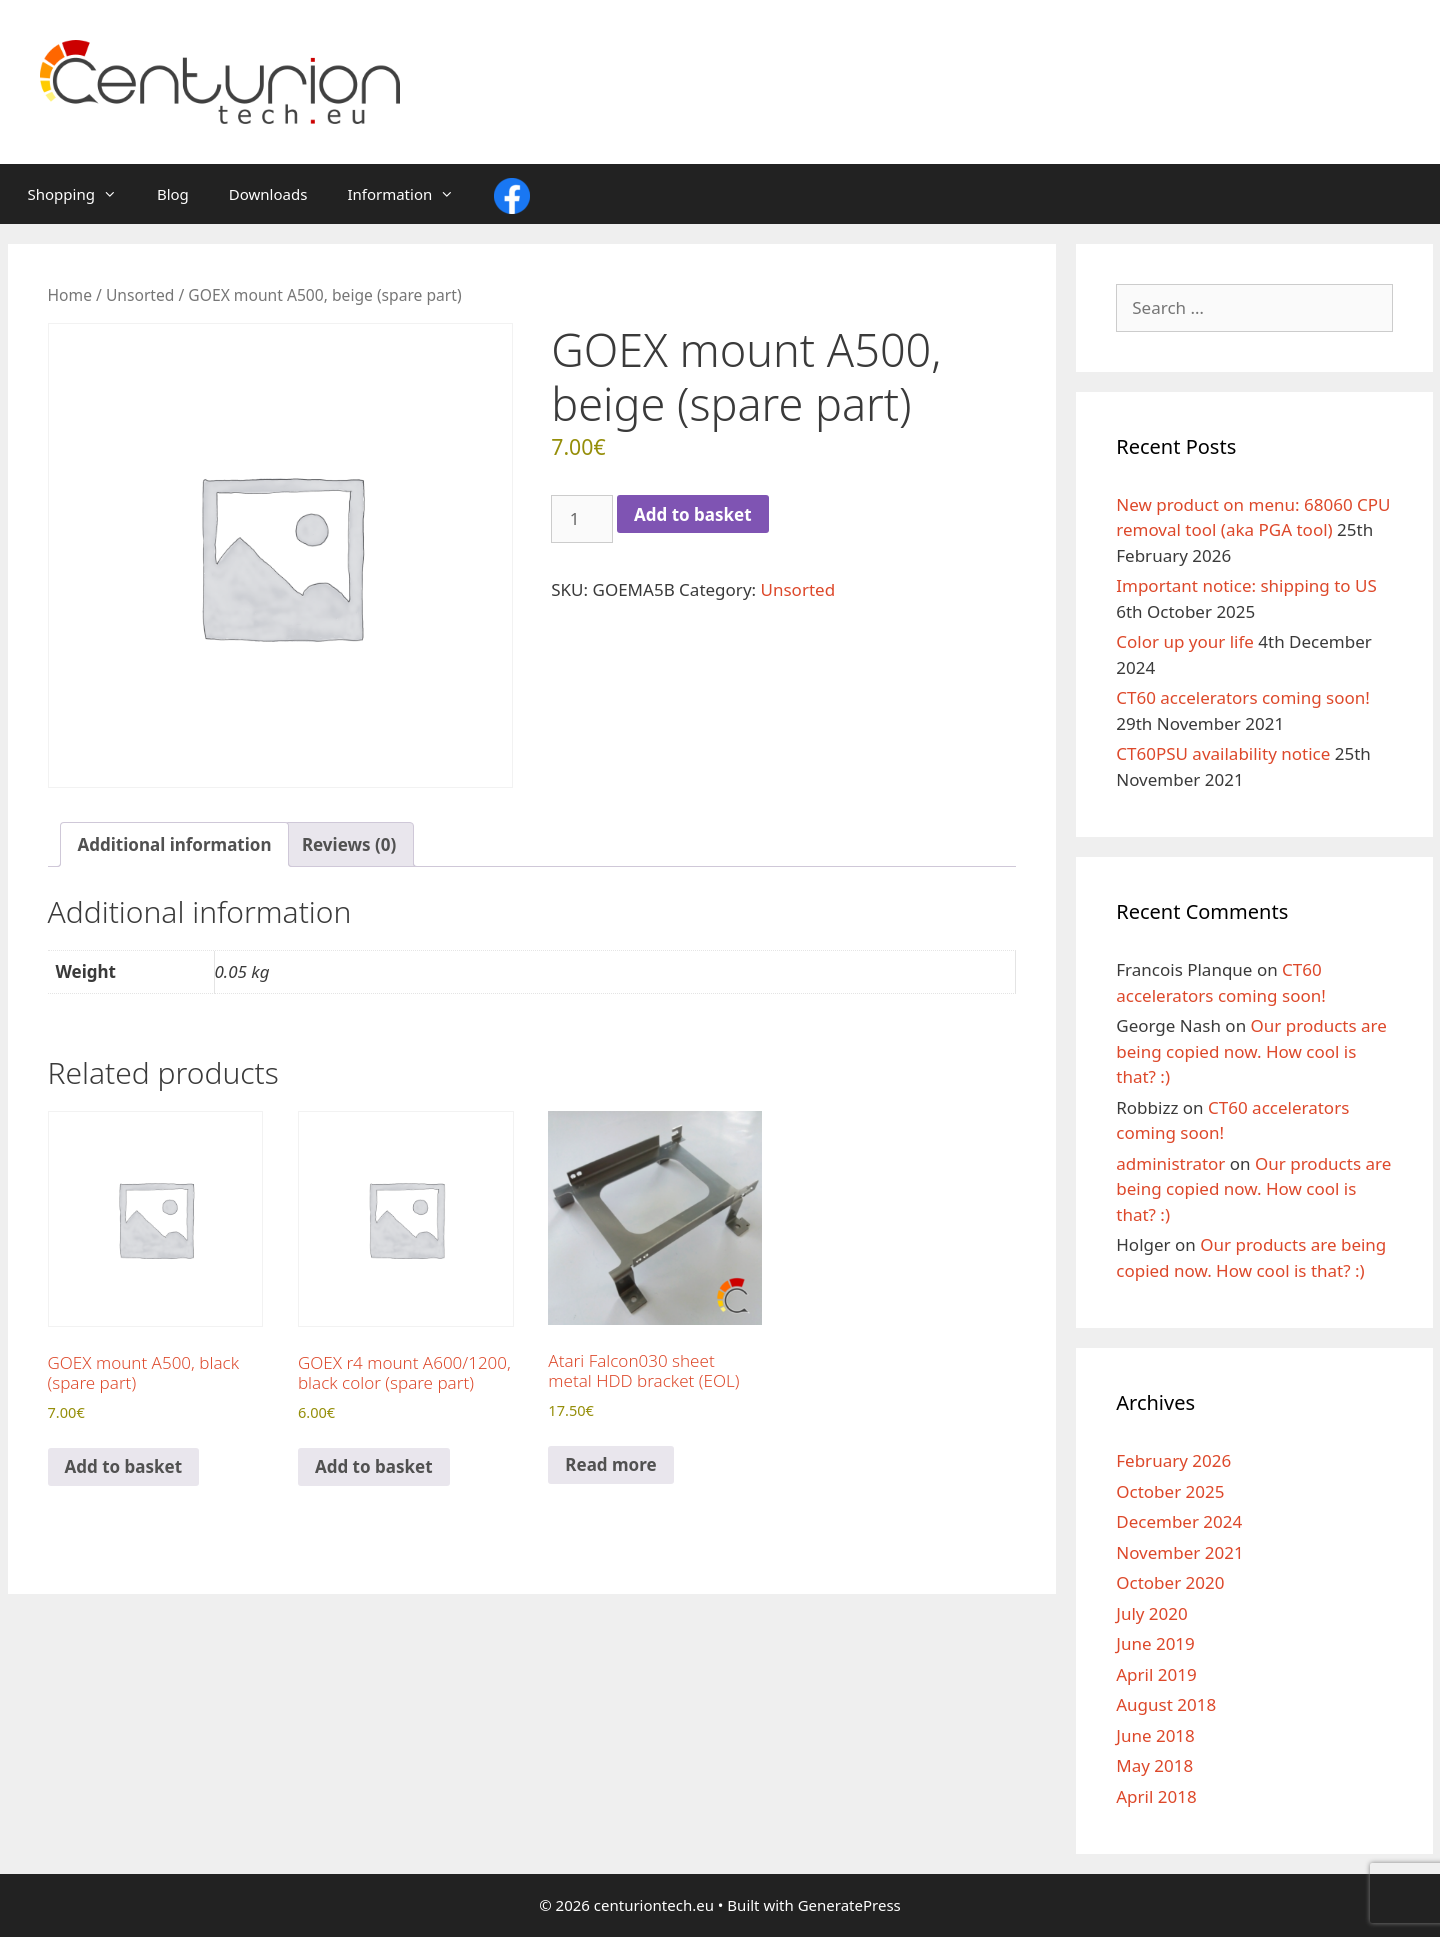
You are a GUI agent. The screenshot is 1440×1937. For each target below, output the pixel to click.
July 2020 (1152, 1613)
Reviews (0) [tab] (349, 844)
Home (70, 295)
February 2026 (1173, 1460)
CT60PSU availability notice (1223, 753)
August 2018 (1166, 1704)
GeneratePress (849, 1905)
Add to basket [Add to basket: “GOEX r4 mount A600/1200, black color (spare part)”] (374, 1466)
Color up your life (1185, 641)
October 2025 (1170, 1491)
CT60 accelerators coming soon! (1243, 697)
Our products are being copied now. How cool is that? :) (1251, 1051)
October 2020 (1170, 1582)
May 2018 (1154, 1765)
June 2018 (1155, 1735)
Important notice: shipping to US (1246, 585)
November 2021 (1179, 1552)
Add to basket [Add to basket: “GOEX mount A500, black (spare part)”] (124, 1466)
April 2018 (1156, 1796)
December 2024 (1179, 1521)
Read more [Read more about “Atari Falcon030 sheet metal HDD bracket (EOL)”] (610, 1464)
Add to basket (693, 514)
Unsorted (140, 295)
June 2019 (1155, 1643)
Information (410, 194)
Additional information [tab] (175, 844)
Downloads (268, 194)
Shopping (82, 194)
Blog (173, 194)
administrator (1170, 1163)
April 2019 (1156, 1674)
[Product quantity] (582, 519)
